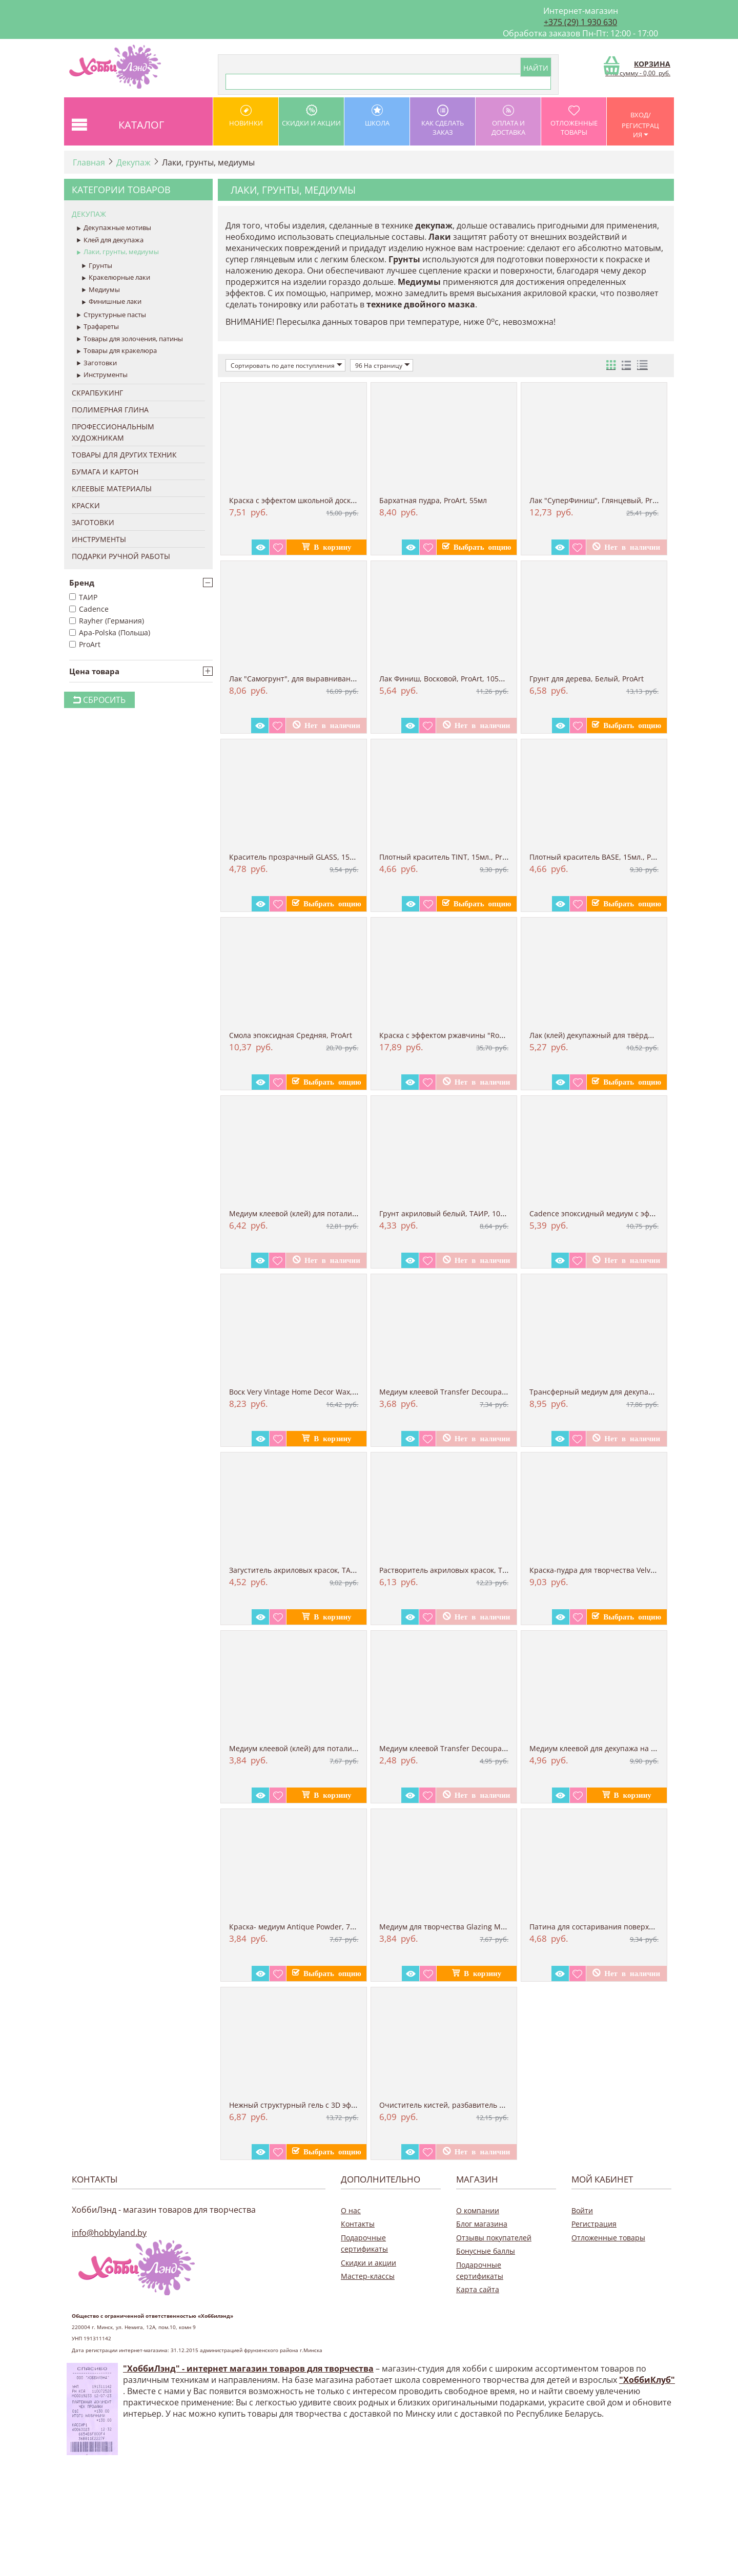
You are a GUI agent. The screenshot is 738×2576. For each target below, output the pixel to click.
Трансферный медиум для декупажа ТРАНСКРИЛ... (618, 1392)
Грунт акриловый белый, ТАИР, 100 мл (447, 1213)
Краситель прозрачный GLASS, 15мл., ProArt (307, 857)
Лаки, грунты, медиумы (118, 252)
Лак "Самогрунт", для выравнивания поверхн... (313, 678)
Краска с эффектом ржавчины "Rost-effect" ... (458, 1035)
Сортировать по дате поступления (286, 365)
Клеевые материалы (112, 488)
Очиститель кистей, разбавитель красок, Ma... (461, 2105)
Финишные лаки (111, 302)
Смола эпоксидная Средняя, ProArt (290, 1035)
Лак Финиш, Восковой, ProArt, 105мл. (444, 678)
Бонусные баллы (485, 2251)
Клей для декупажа (110, 240)
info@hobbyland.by (109, 2232)
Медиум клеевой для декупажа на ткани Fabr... (612, 1748)
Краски (86, 505)
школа (376, 116)
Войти (582, 2210)
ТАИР (83, 597)
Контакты (358, 2224)
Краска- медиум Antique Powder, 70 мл (297, 1926)
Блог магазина (481, 2224)
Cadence (89, 609)
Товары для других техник (124, 455)
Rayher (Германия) (106, 621)
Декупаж (133, 162)
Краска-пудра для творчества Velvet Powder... (610, 1570)
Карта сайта (477, 2289)
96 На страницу (382, 365)
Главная (89, 162)
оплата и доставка (508, 121)
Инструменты (102, 375)
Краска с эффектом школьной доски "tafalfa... (308, 500)
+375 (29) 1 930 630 (580, 22)
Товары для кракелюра (117, 351)
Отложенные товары (573, 121)
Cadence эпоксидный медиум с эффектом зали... (614, 1213)
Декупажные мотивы (114, 228)
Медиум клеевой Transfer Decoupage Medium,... (464, 1392)
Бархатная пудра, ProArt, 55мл (433, 500)
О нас (351, 2210)
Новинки (245, 116)
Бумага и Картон (105, 471)
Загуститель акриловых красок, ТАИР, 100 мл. (309, 1570)
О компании (477, 2210)
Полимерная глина (110, 409)
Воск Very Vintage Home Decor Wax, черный (305, 1392)
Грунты (97, 266)
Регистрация (594, 2224)
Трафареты (98, 327)
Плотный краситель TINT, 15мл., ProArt (448, 857)
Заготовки (97, 363)
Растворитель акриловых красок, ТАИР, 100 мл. (462, 1570)
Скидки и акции (311, 116)
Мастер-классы (368, 2276)
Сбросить (99, 699)
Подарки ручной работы (121, 556)
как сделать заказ (442, 121)
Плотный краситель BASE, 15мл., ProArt (598, 857)
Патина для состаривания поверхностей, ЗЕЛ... (613, 1926)
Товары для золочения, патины (130, 339)
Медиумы (101, 290)
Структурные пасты (111, 315)
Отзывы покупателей (493, 2237)
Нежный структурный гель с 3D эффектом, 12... (312, 2105)
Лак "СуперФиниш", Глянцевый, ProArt (598, 500)
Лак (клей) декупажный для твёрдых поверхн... (612, 1035)
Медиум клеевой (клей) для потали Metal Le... (309, 1213)
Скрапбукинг (97, 393)
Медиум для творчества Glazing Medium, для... (462, 1926)
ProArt (84, 644)
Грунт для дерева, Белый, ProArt (586, 678)
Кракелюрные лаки (116, 278)
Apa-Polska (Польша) (109, 632)
